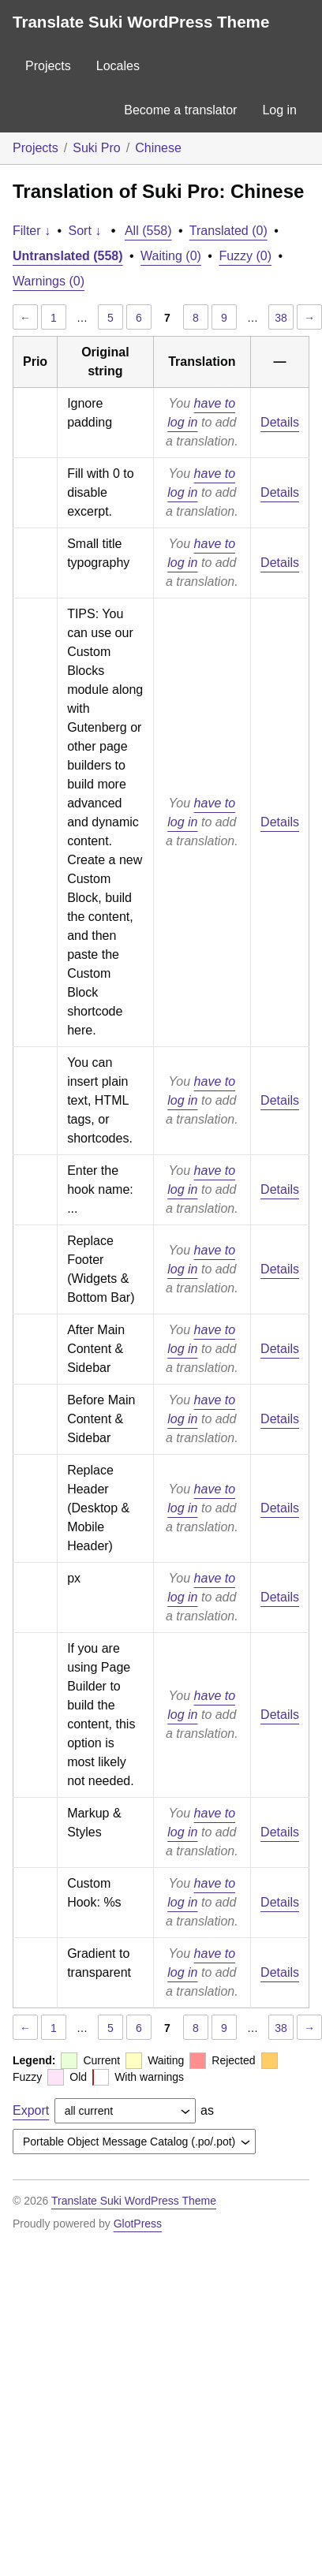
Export (31, 2110)
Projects (48, 66)
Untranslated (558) (68, 256)
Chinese (158, 148)
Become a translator (180, 110)
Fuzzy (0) (245, 256)
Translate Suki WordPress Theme (141, 22)
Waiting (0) (170, 256)
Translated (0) (228, 230)
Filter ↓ (32, 230)
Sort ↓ (85, 230)
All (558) (148, 230)
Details (279, 422)
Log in (279, 110)
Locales (118, 66)
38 (281, 317)
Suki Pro (96, 148)
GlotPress (138, 2223)
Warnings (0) (48, 281)
